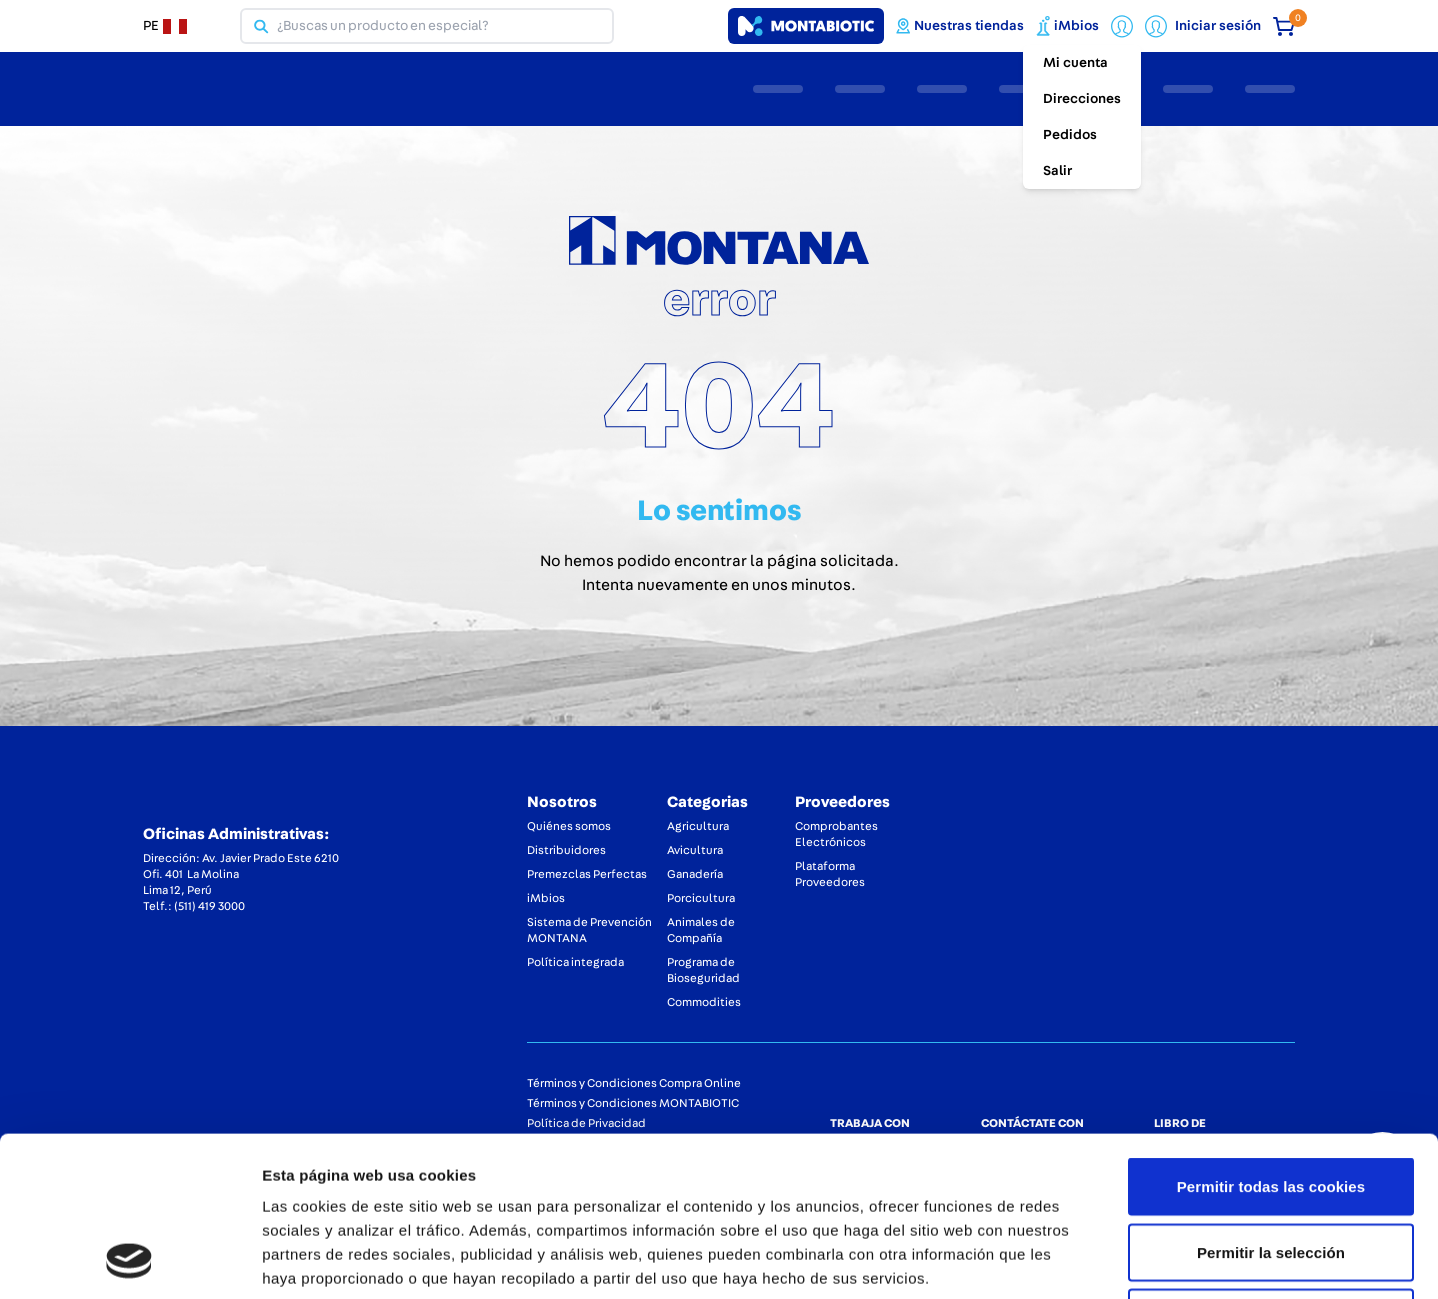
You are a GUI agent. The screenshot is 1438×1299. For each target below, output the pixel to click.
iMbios (546, 898)
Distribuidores (566, 850)
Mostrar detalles (1074, 1259)
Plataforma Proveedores (830, 874)
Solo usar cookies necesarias (1271, 1167)
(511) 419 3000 (209, 906)
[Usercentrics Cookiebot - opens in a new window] (129, 1260)
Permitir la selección (1271, 1102)
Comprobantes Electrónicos (836, 834)
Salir (1057, 171)
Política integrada (575, 962)
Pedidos (1070, 135)
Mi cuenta (1075, 63)
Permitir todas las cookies (1271, 1036)
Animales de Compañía (701, 930)
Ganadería (695, 874)
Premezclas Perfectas (587, 874)
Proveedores (842, 802)
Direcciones (1082, 99)
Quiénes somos (569, 826)
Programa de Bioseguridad (703, 970)
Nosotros (562, 802)
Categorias (707, 802)
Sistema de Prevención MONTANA (589, 930)
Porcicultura (701, 898)
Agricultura (698, 826)
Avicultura (695, 850)
